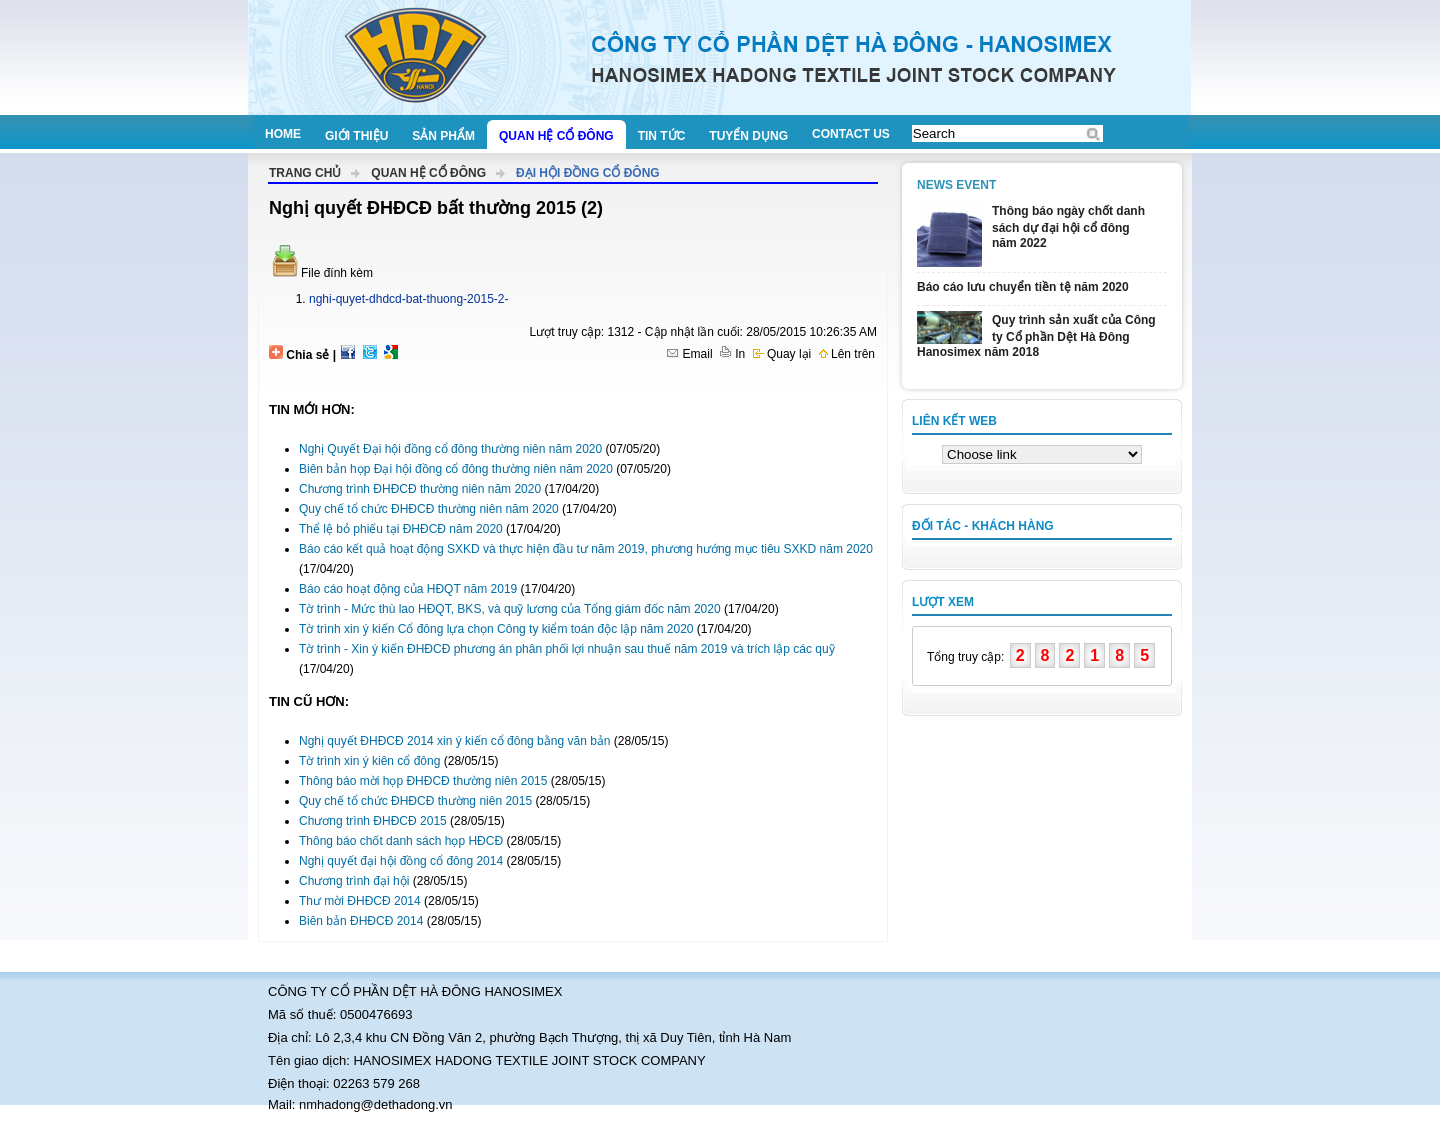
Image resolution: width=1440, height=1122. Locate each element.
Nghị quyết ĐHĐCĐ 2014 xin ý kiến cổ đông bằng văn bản (455, 741)
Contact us (851, 134)
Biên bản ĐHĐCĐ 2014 (361, 921)
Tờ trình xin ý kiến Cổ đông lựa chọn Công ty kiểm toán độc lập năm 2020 (496, 629)
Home (283, 134)
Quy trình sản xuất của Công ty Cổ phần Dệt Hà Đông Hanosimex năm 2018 (1036, 336)
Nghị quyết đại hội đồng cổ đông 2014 (401, 861)
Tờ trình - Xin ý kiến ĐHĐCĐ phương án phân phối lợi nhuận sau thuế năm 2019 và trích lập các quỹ (567, 649)
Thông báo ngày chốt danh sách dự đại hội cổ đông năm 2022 (1068, 227)
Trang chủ (305, 173)
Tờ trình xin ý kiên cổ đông (369, 761)
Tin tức (662, 136)
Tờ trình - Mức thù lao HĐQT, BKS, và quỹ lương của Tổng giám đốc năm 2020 (510, 609)
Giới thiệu (356, 136)
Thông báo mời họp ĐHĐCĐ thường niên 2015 (423, 781)
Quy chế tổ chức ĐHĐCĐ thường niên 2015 (415, 801)
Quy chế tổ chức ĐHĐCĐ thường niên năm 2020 (429, 509)
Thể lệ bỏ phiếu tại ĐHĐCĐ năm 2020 (401, 529)
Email (689, 354)
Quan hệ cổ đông (556, 136)
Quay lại (782, 354)
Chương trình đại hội (354, 881)
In (732, 354)
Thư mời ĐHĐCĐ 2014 (360, 901)
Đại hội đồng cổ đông (588, 173)
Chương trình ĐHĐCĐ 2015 (373, 821)
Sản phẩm (443, 136)
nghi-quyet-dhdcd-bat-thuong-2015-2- (408, 299)
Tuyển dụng (748, 136)
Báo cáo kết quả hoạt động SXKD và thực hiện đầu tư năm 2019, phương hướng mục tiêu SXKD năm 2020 (586, 549)
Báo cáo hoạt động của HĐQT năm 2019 (408, 589)
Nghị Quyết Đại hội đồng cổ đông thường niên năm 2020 (450, 449)
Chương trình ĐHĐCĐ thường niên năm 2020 (420, 489)
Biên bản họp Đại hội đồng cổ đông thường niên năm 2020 (456, 469)
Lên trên (847, 354)
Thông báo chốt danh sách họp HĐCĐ (401, 841)
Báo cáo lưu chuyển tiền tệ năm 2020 (1023, 287)
